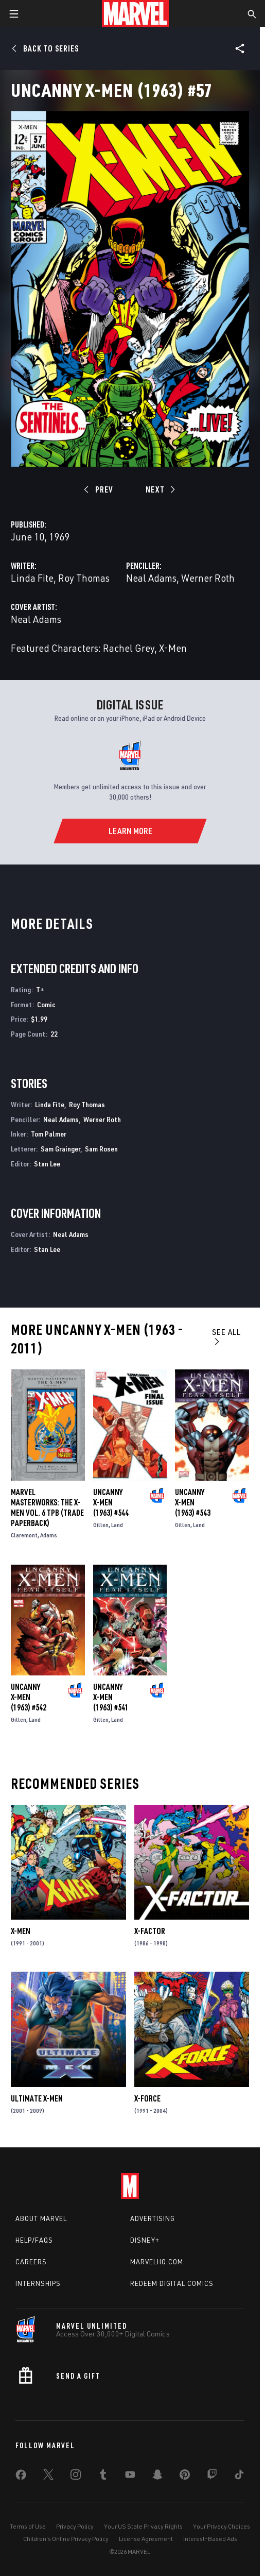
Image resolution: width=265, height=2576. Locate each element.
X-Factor (149, 1931)
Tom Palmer (48, 1133)
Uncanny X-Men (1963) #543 (192, 1502)
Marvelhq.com (156, 2262)
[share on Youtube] (130, 2476)
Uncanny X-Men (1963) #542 (28, 1697)
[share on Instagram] (75, 2476)
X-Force (147, 2098)
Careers (31, 2262)
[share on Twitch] (212, 2476)
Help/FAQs (34, 2240)
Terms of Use (28, 2526)
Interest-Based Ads (210, 2539)
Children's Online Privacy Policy (66, 2539)
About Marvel (41, 2218)
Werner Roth (208, 578)
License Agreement (146, 2539)
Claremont (24, 1535)
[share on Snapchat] (157, 2476)
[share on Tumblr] (103, 2476)
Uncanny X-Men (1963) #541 (111, 1697)
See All (226, 1336)
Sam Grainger (60, 1148)
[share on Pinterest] (185, 2476)
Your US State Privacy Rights (143, 2526)
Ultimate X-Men (37, 2098)
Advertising (152, 2218)
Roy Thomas (84, 578)
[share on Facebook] (20, 2477)
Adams (48, 1535)
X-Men (20, 1931)
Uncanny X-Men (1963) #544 (111, 1502)
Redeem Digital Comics (172, 2283)
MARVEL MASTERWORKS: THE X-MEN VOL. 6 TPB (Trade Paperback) (47, 1507)
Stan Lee (47, 1163)
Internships (38, 2283)
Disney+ (145, 2240)
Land (117, 1525)
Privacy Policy (75, 2526)
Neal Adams (151, 578)
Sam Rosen (101, 1148)
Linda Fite (32, 578)
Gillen (101, 1525)
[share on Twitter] (48, 2476)
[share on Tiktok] (239, 2476)
